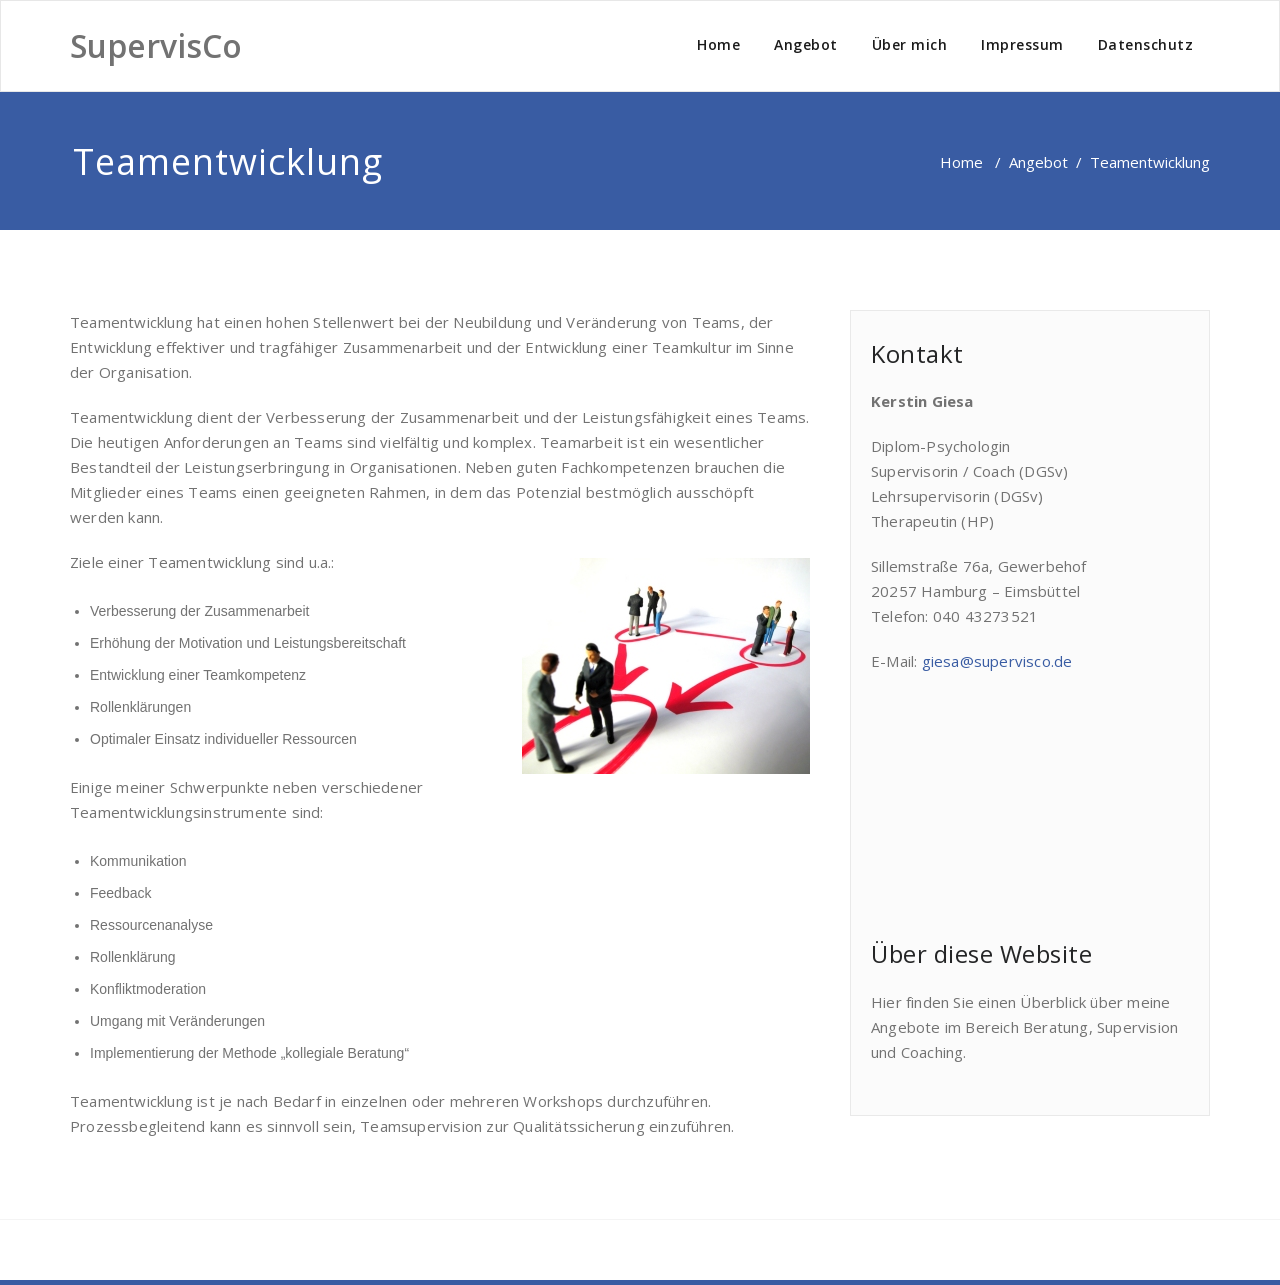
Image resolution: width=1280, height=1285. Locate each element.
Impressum (1022, 44)
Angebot (806, 44)
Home (718, 44)
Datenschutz (1146, 44)
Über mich (910, 44)
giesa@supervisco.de (997, 661)
